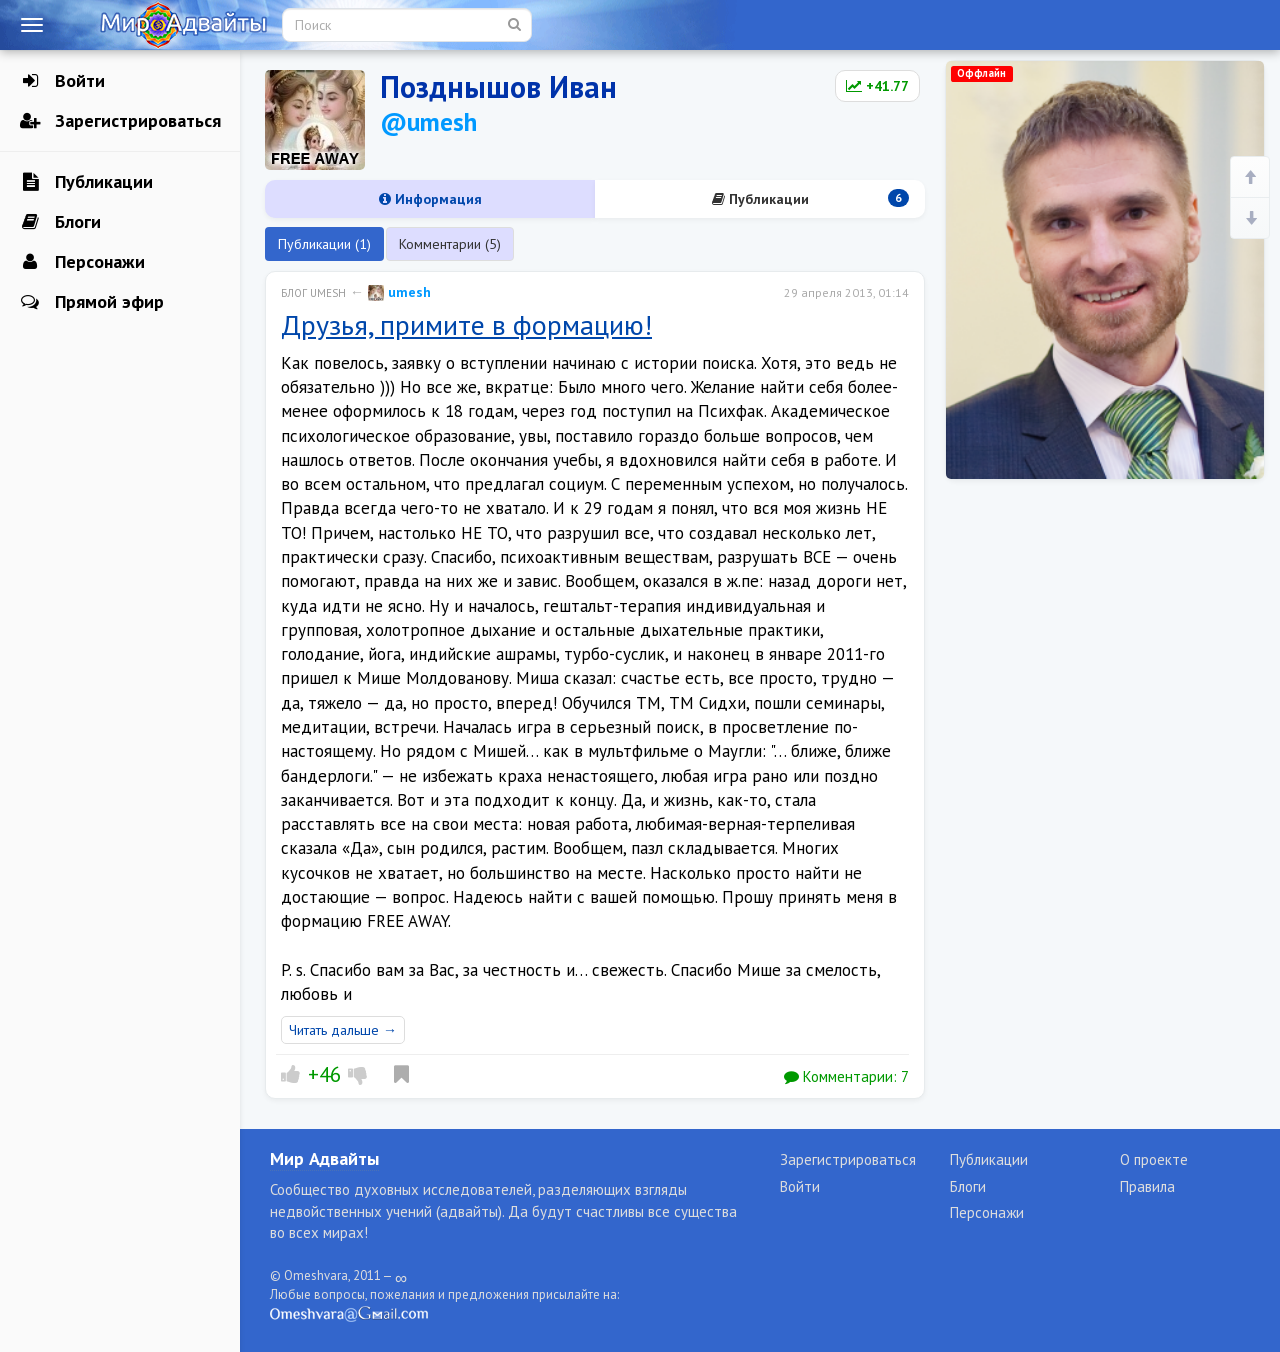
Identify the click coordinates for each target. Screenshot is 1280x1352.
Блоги (60, 222)
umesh (399, 292)
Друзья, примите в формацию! (466, 324)
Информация (430, 199)
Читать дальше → (343, 1030)
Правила (1147, 1186)
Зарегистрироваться (120, 121)
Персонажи (82, 262)
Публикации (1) (324, 244)
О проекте (1154, 1159)
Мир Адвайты (324, 1158)
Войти (62, 81)
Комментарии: (846, 1076)
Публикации (86, 182)
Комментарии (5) (450, 244)
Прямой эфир (92, 302)
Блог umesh (313, 293)
